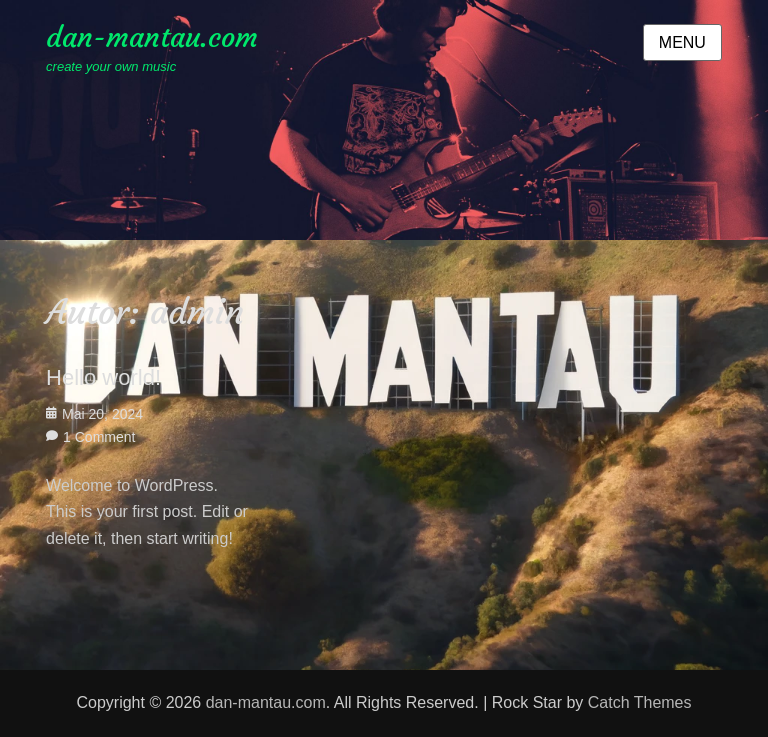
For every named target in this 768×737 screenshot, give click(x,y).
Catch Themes (640, 702)
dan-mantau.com (152, 37)
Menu (682, 42)
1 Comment (99, 437)
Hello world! (103, 377)
